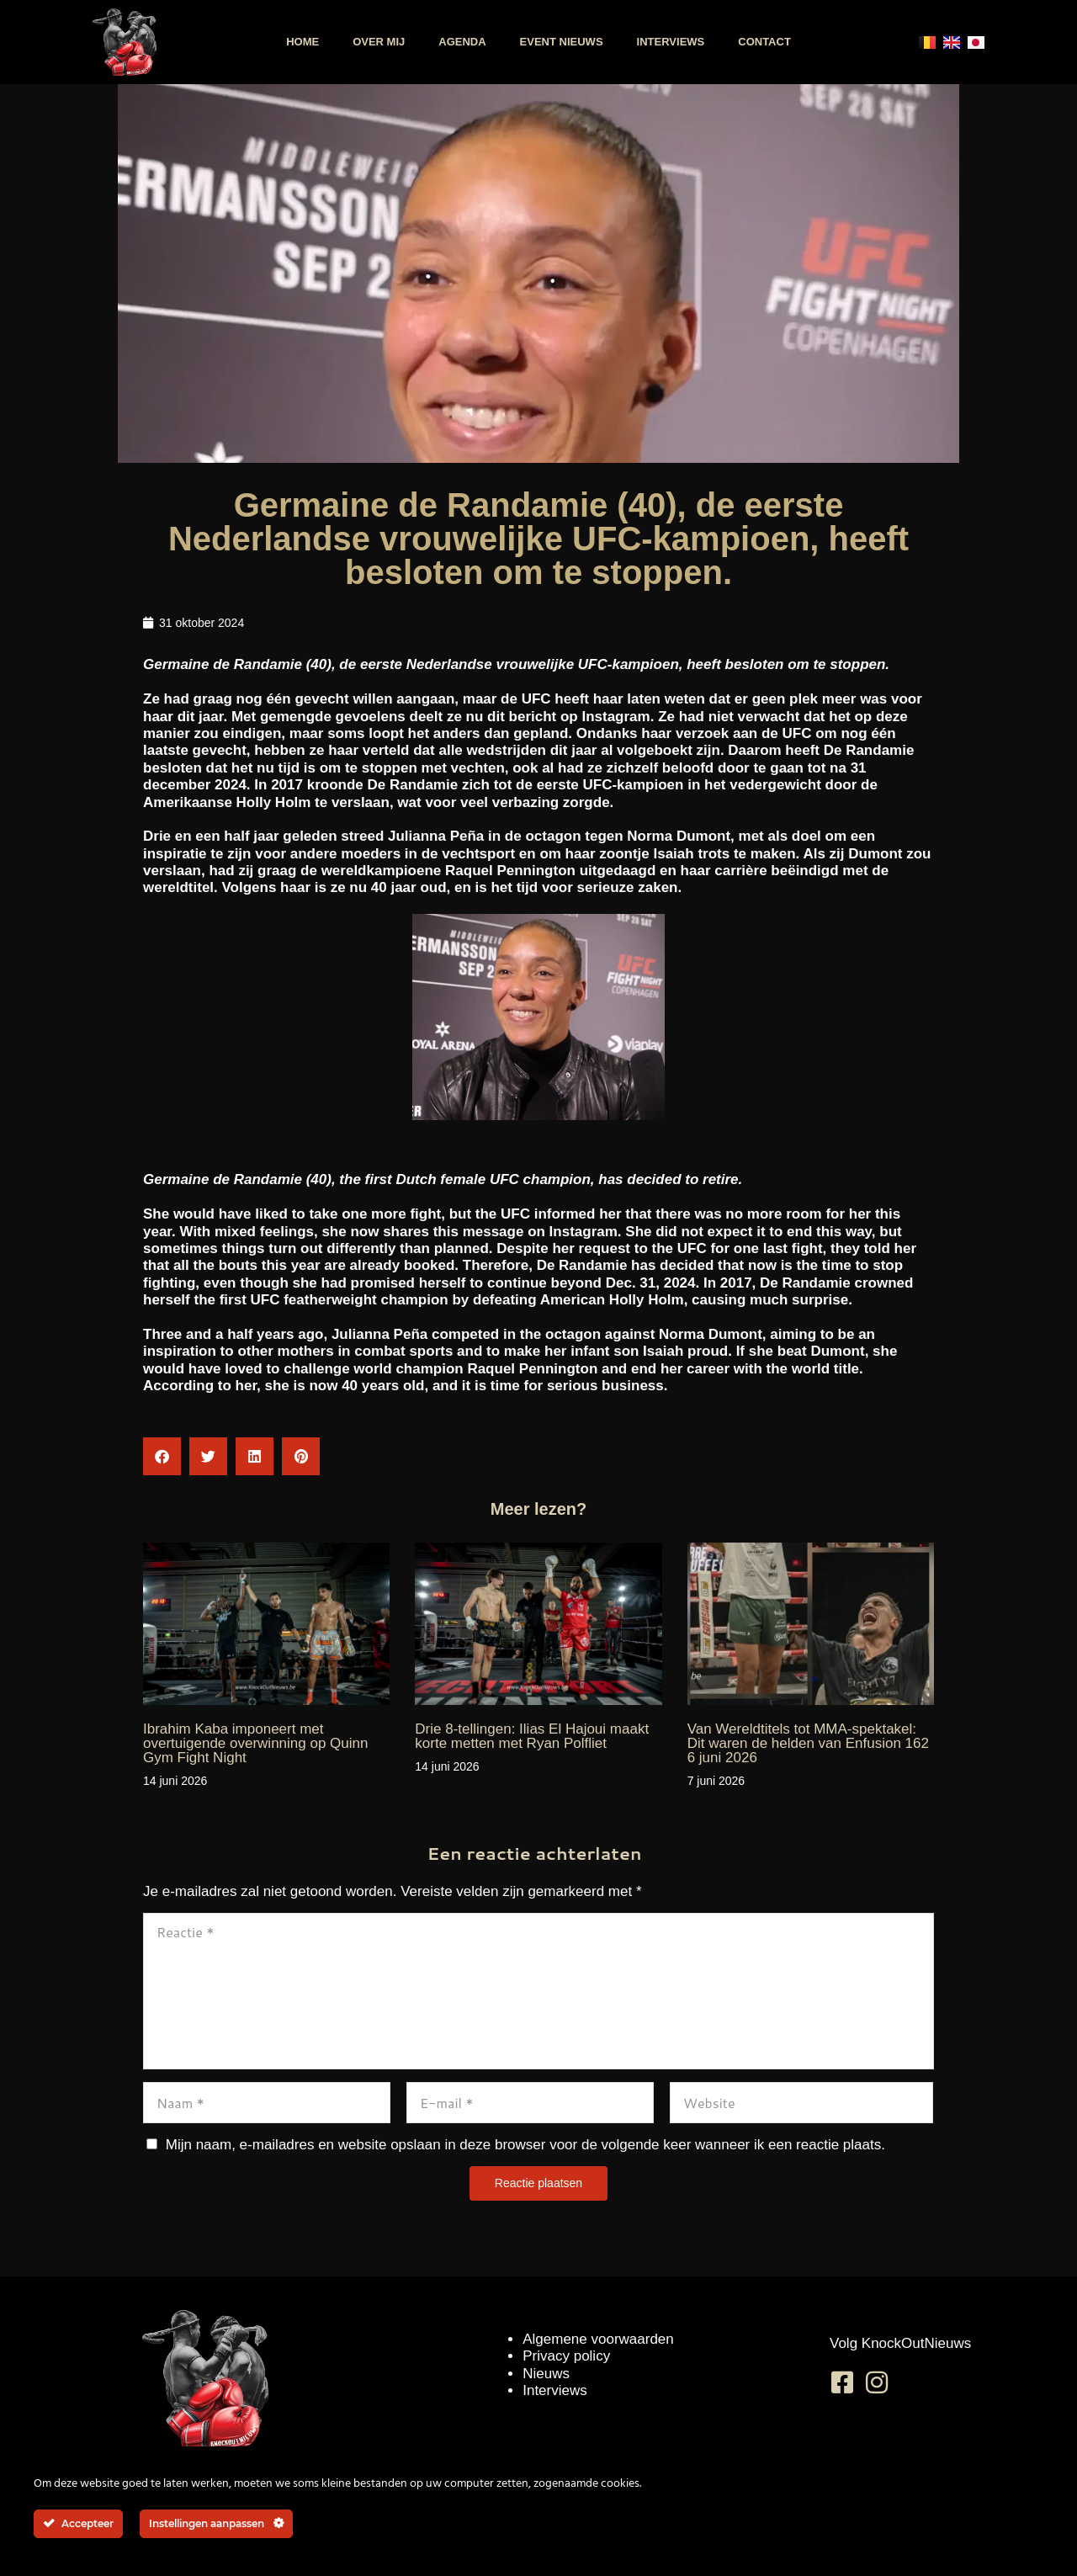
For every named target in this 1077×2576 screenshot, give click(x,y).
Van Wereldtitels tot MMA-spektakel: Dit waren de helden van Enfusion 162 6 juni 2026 (808, 1743)
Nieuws (546, 2374)
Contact (764, 41)
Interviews (671, 41)
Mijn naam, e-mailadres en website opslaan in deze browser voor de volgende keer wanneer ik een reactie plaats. (525, 2145)
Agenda (461, 41)
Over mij (379, 41)
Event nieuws (561, 41)
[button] (162, 1456)
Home (302, 41)
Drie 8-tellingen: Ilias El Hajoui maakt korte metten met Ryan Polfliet (532, 1736)
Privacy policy (566, 2356)
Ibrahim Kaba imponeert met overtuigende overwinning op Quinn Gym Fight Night (255, 1743)
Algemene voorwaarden (598, 2339)
